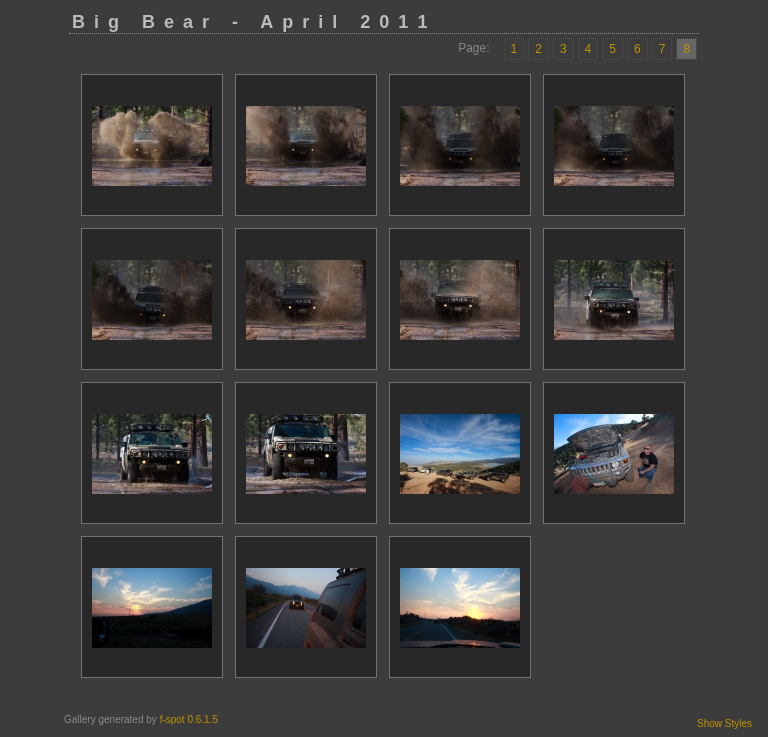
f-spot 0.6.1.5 (189, 719)
